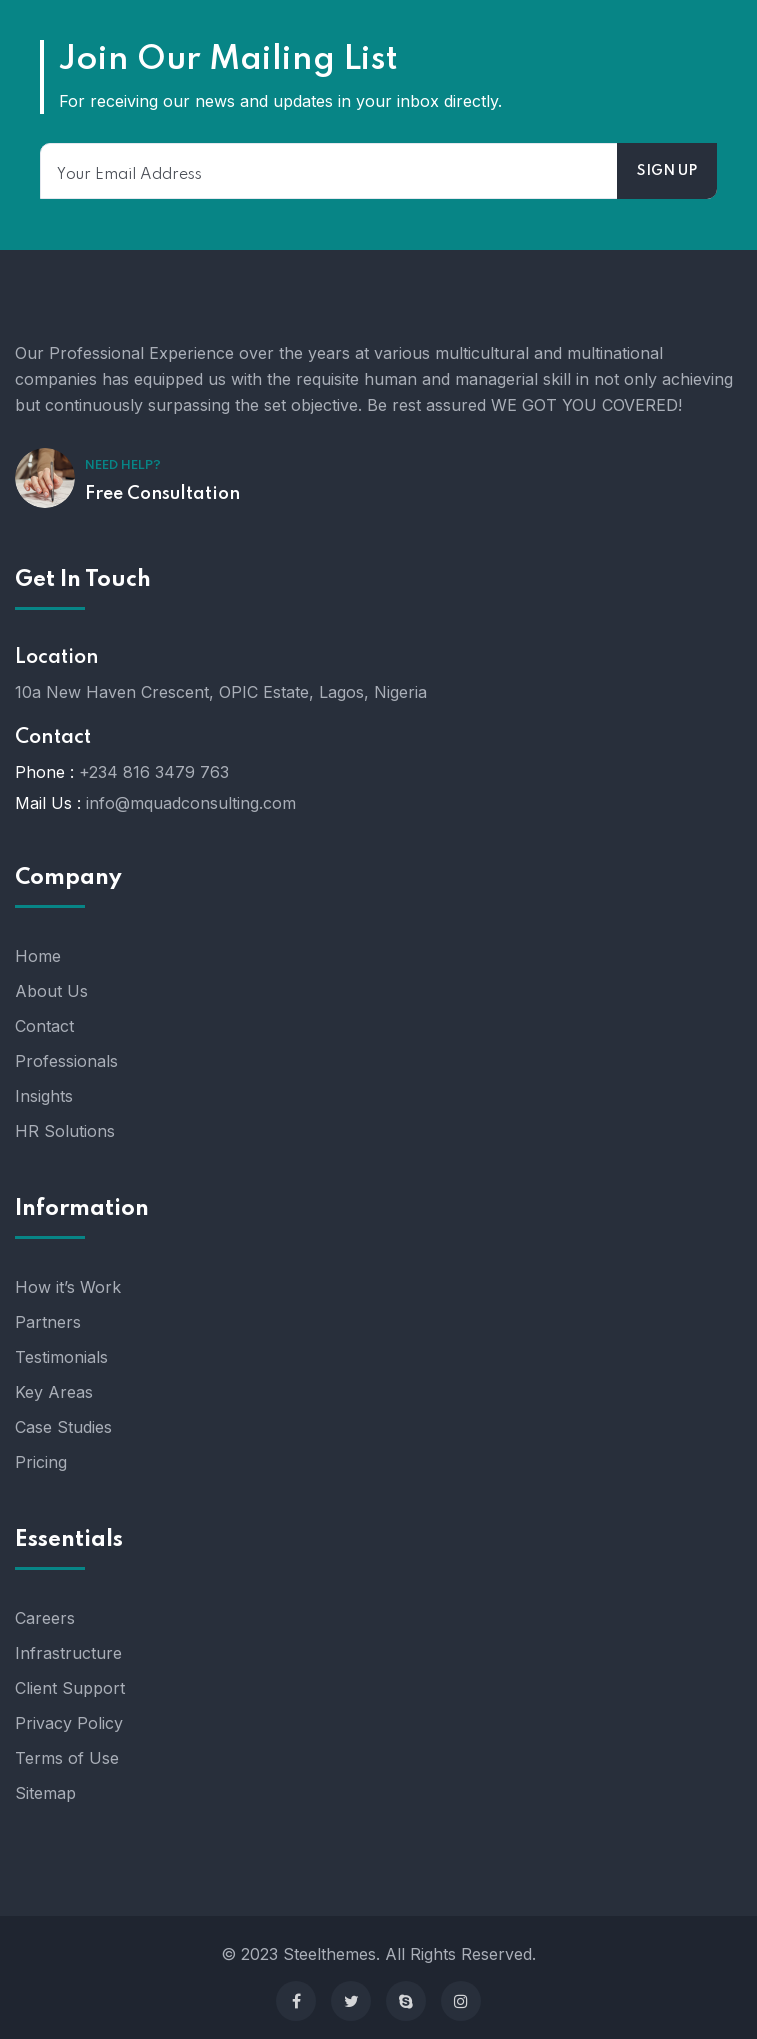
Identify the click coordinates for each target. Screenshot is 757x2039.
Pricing (41, 1462)
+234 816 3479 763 (154, 772)
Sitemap (45, 1793)
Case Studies (63, 1427)
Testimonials (61, 1357)
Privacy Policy (69, 1723)
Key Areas (54, 1392)
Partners (48, 1322)
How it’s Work (68, 1287)
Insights (44, 1096)
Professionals (66, 1061)
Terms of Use (67, 1758)
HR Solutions (65, 1131)
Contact (44, 1026)
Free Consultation (162, 494)
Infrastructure (68, 1653)
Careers (45, 1618)
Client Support (70, 1688)
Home (38, 956)
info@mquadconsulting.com (191, 803)
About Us (51, 991)
